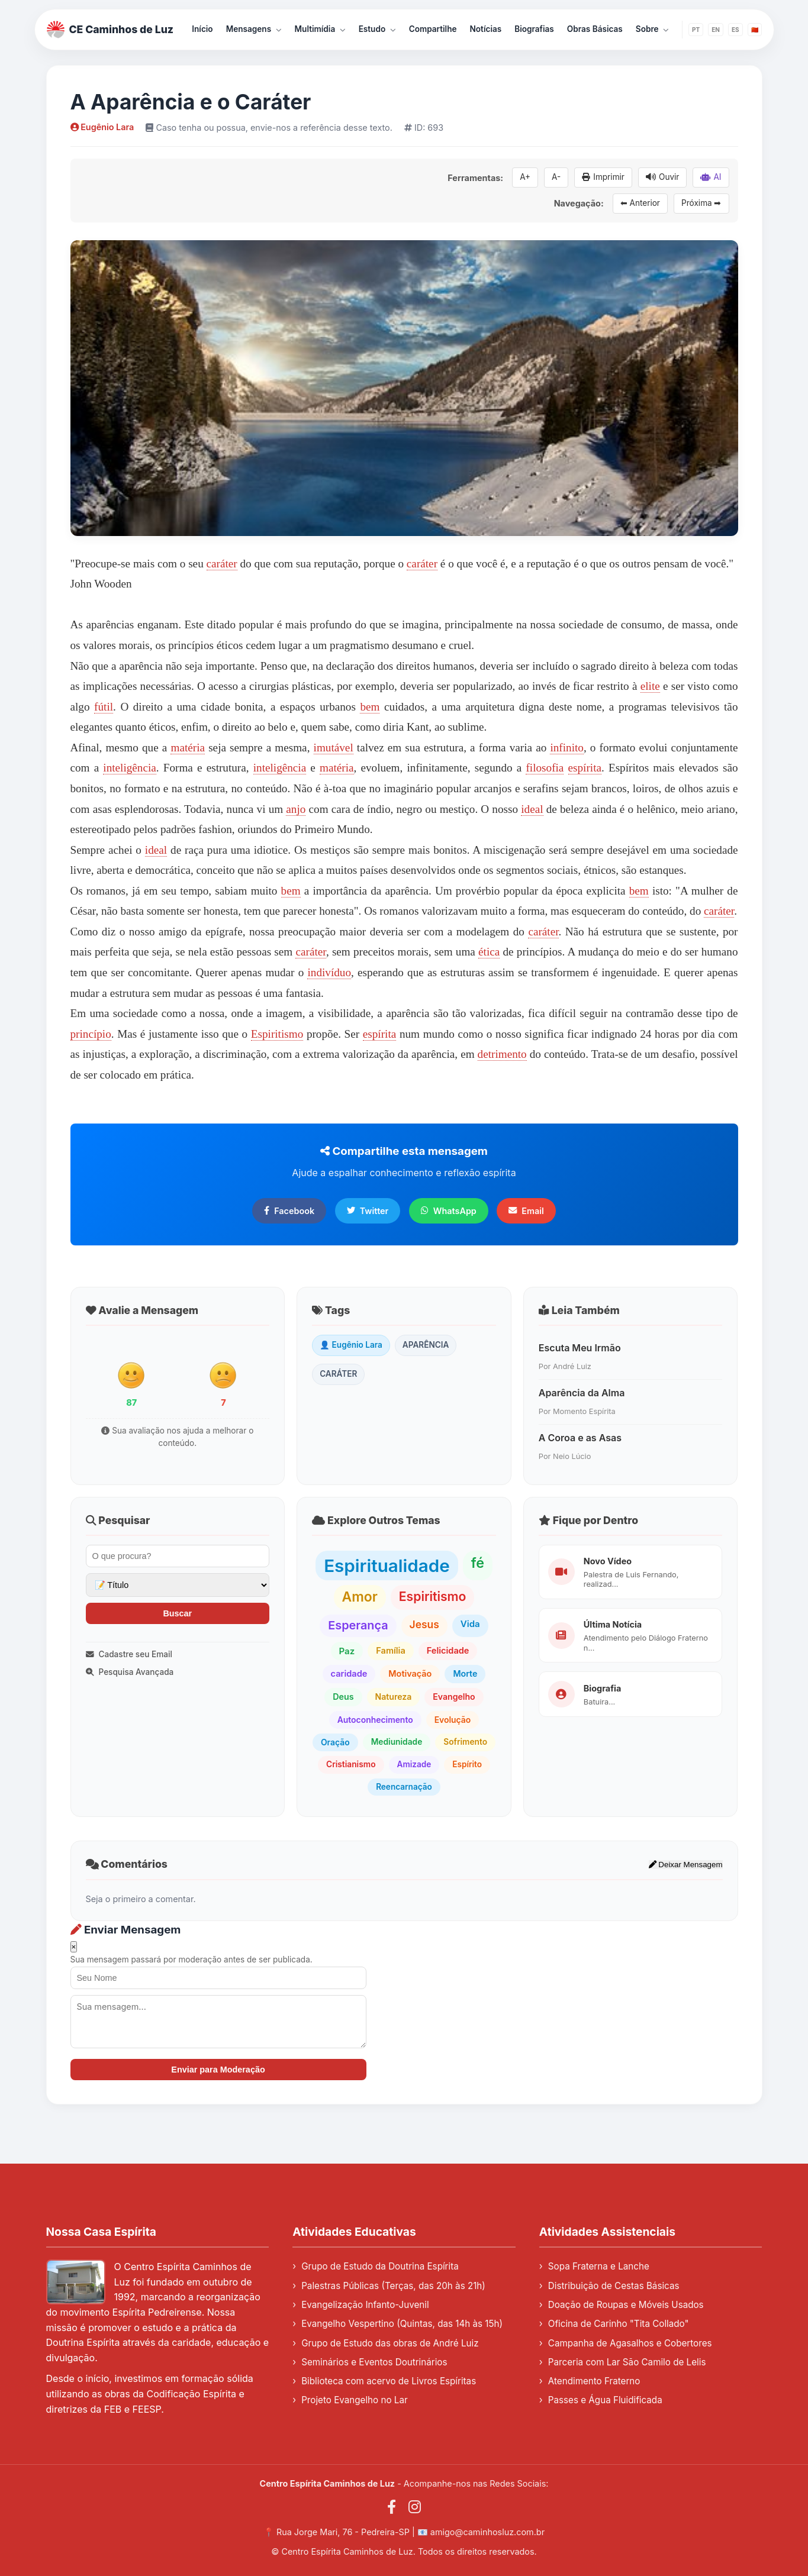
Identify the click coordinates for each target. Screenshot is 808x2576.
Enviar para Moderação (218, 2069)
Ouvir (662, 177)
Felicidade (448, 1650)
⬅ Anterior (640, 203)
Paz (347, 1651)
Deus (343, 1696)
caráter (222, 563)
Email (525, 1211)
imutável (333, 747)
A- (556, 177)
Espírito (467, 1764)
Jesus (424, 1624)
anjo (295, 809)
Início (202, 29)
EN (716, 29)
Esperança (358, 1625)
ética (489, 951)
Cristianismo (351, 1764)
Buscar (177, 1613)
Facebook (289, 1211)
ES (735, 29)
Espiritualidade (387, 1565)
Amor (360, 1597)
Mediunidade (397, 1742)
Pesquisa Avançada (130, 1672)
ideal (532, 809)
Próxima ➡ (701, 203)
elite (650, 686)
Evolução (452, 1720)
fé (477, 1563)
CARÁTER (338, 1374)
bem (369, 707)
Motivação (410, 1673)
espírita (584, 767)
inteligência (129, 767)
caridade (349, 1673)
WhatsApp (449, 1211)
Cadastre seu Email (129, 1654)
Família (390, 1650)
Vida (470, 1623)
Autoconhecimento (375, 1720)
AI (710, 177)
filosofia (545, 767)
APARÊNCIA (426, 1345)
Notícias (486, 29)
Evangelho (454, 1696)
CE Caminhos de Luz (110, 29)
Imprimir (603, 177)
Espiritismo (277, 1034)
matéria (187, 747)
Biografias (534, 29)
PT (696, 29)
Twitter (368, 1211)
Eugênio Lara (102, 127)
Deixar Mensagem (686, 1864)
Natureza (393, 1696)
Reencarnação (404, 1786)
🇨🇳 (754, 29)
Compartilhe (433, 29)
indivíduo (329, 972)
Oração (335, 1742)
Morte (465, 1673)
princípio (90, 1034)
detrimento (502, 1054)
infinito (567, 747)
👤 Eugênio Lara (351, 1345)
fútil (103, 707)
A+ (525, 177)
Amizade (414, 1764)
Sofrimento (465, 1742)
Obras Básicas (595, 29)
